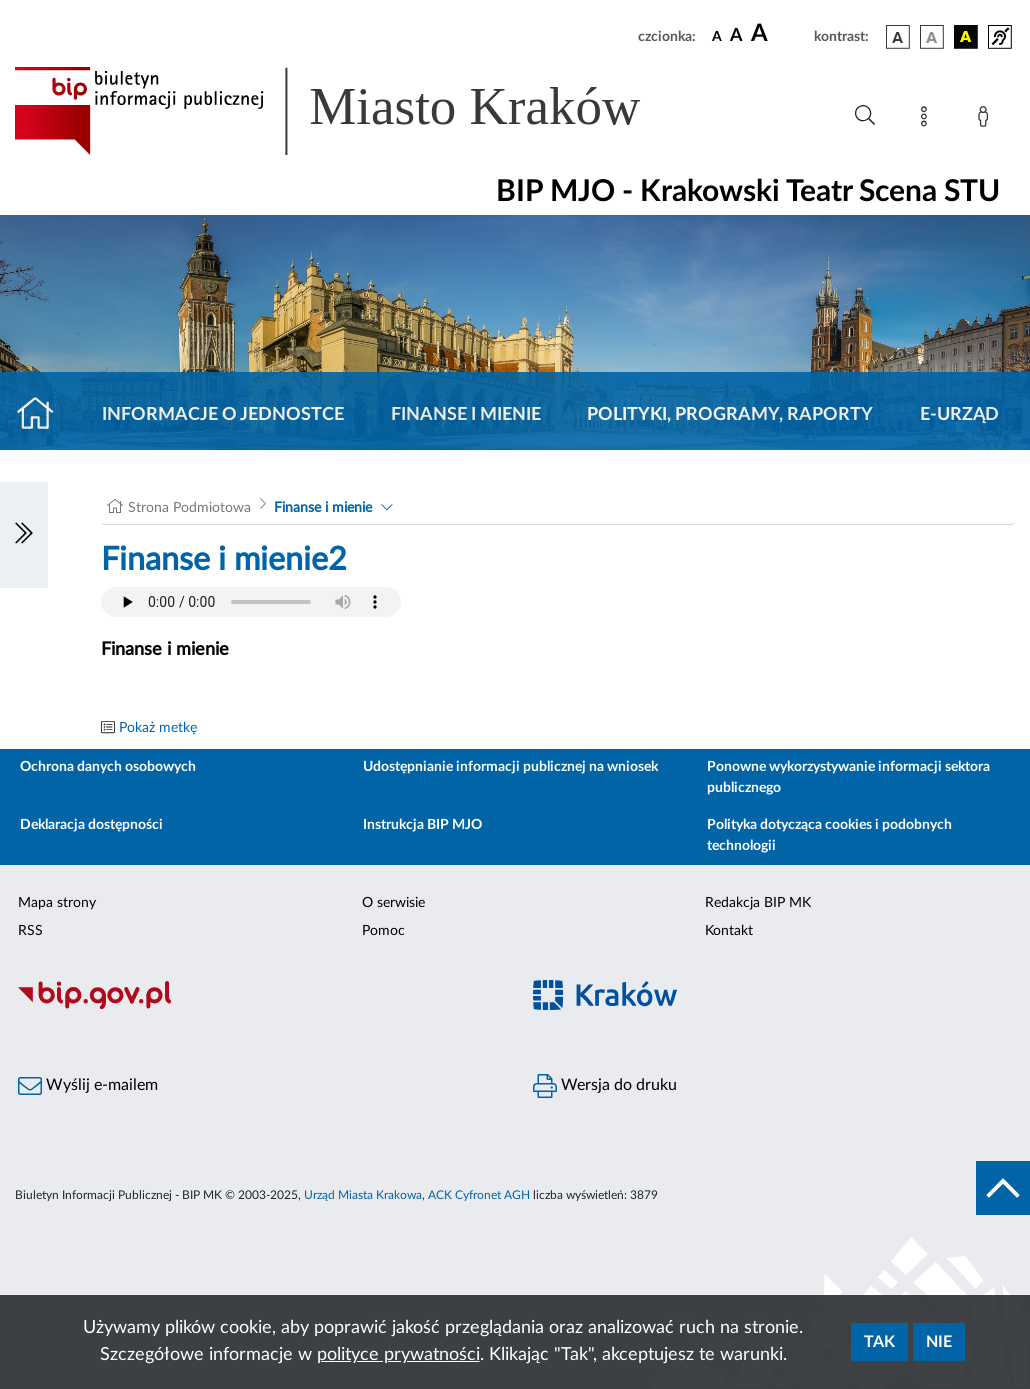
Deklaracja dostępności (91, 825)
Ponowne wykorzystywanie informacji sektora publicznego (848, 777)
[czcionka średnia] (736, 36)
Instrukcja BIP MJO (422, 825)
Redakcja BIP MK (758, 903)
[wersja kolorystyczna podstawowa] (898, 37)
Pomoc (383, 931)
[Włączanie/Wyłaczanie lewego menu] (24, 535)
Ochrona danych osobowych (108, 767)
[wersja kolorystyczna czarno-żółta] (966, 37)
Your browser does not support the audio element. (251, 602)
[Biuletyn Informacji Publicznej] (257, 1007)
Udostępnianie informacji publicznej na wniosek (510, 767)
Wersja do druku (605, 1086)
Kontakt (729, 931)
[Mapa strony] (928, 120)
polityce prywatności (398, 1355)
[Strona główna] (43, 415)
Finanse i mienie (466, 415)
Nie (939, 1342)
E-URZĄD (959, 415)
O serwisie (393, 903)
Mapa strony (57, 903)
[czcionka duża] (779, 34)
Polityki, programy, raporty (730, 415)
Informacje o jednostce (223, 415)
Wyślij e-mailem (88, 1086)
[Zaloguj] (987, 120)
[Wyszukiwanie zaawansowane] (865, 116)
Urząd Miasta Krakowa (363, 1195)
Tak (879, 1342)
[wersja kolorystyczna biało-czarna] (932, 37)
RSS (30, 931)
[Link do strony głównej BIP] (356, 111)
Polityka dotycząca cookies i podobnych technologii (829, 835)
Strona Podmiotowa (189, 508)
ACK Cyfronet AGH (479, 1195)
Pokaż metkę (158, 728)
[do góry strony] (1003, 1188)
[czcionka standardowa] (717, 36)
